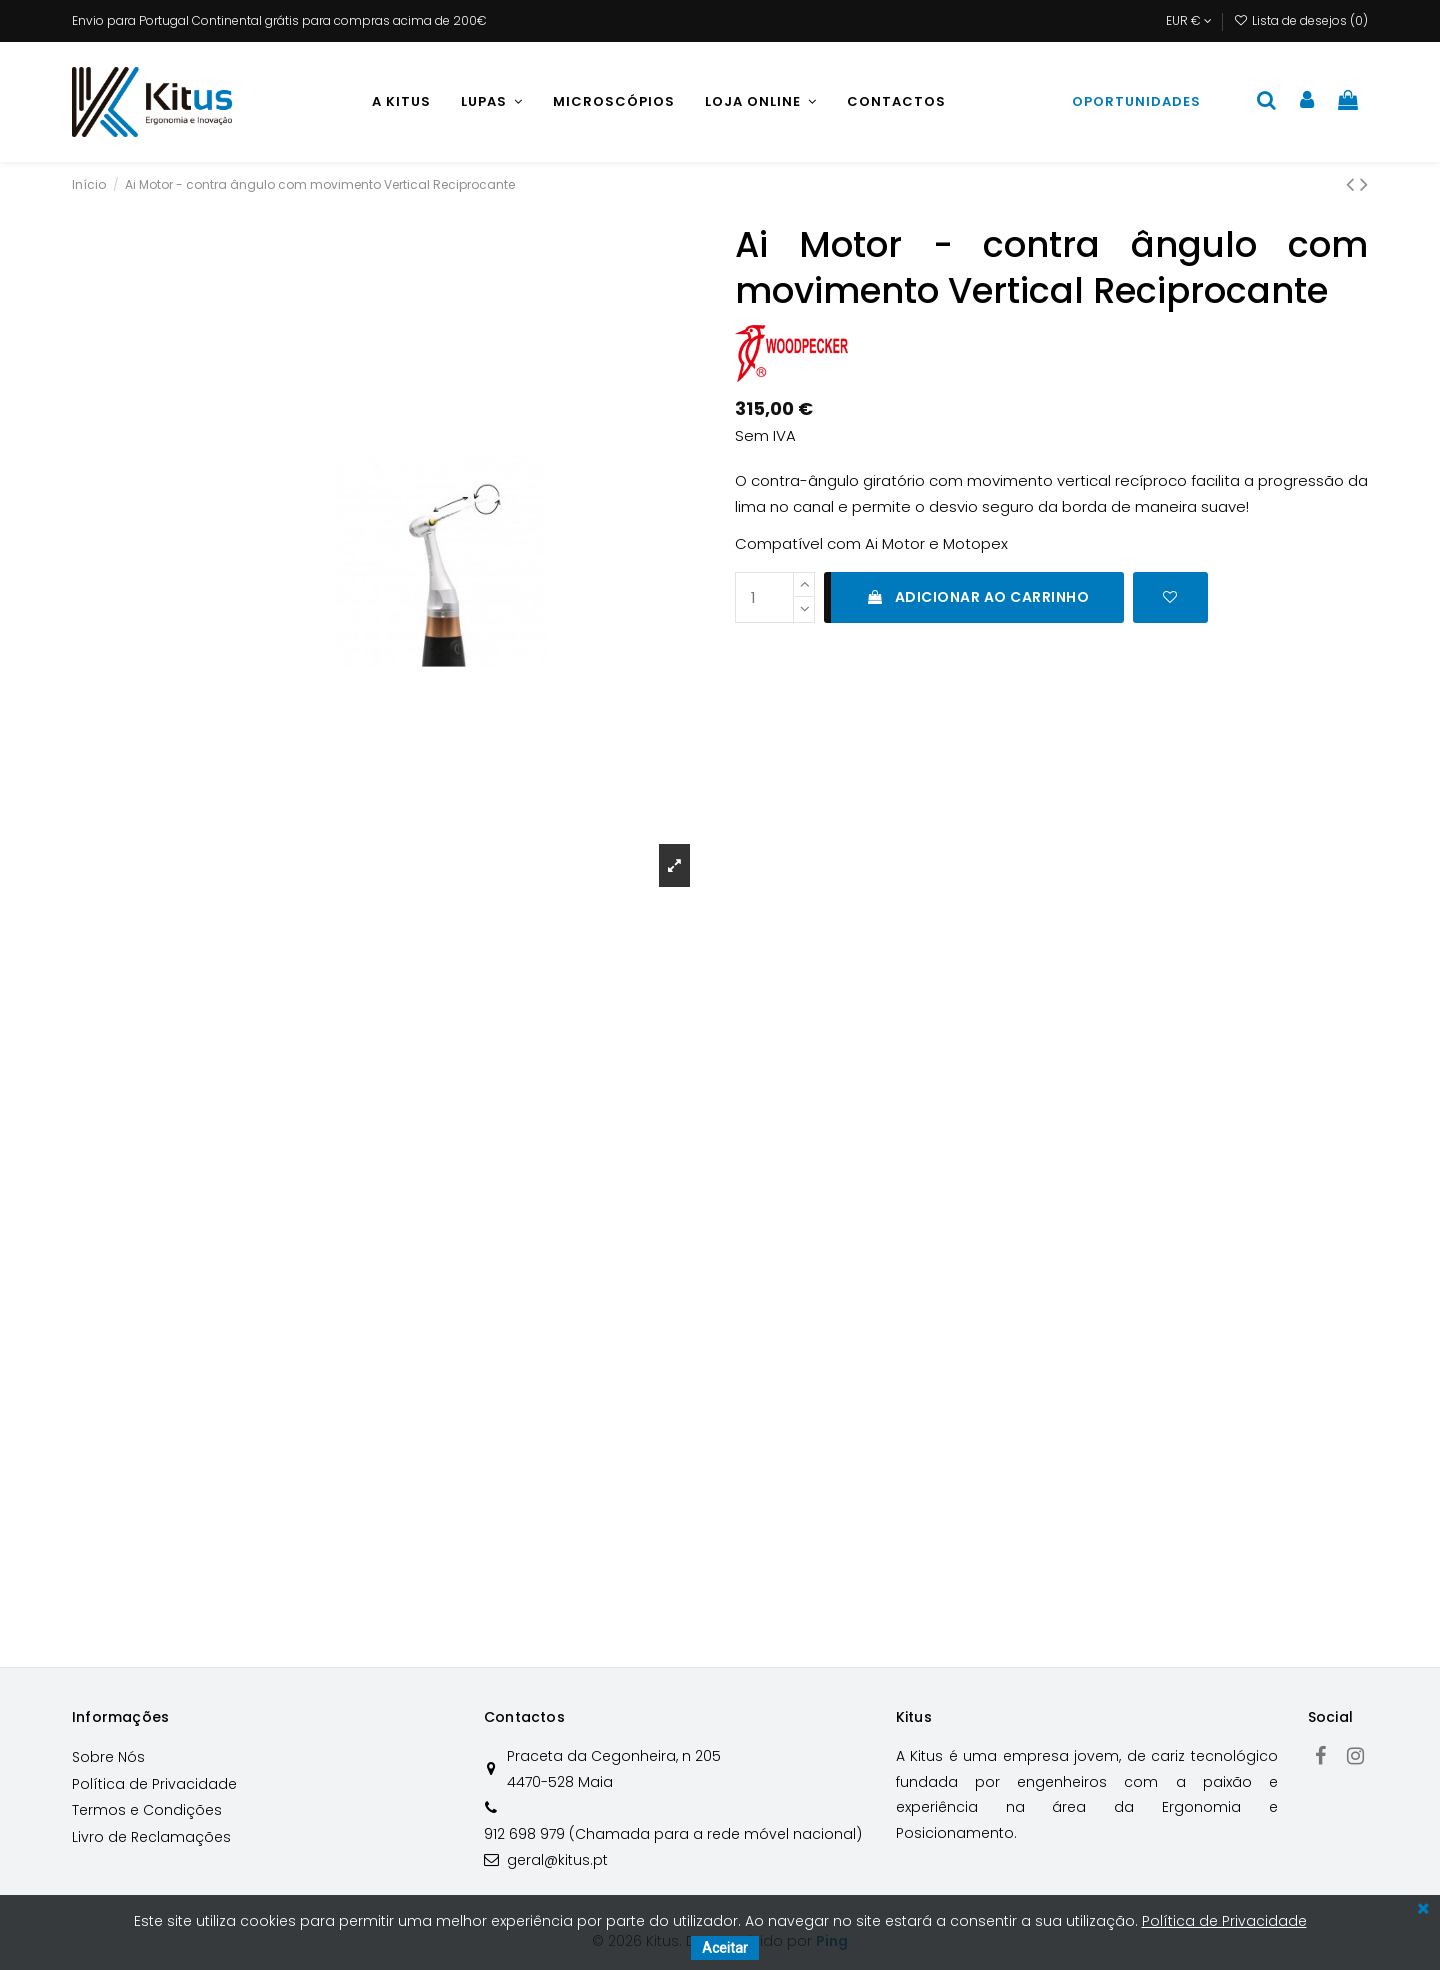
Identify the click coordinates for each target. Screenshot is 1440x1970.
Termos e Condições (147, 1810)
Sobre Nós (108, 1757)
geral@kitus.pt (557, 1860)
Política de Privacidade (154, 1784)
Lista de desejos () (1301, 20)
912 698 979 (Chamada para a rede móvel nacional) (673, 1834)
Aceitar (725, 1948)
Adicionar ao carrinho (977, 597)
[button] (492, 102)
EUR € (1189, 20)
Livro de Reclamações (151, 1837)
